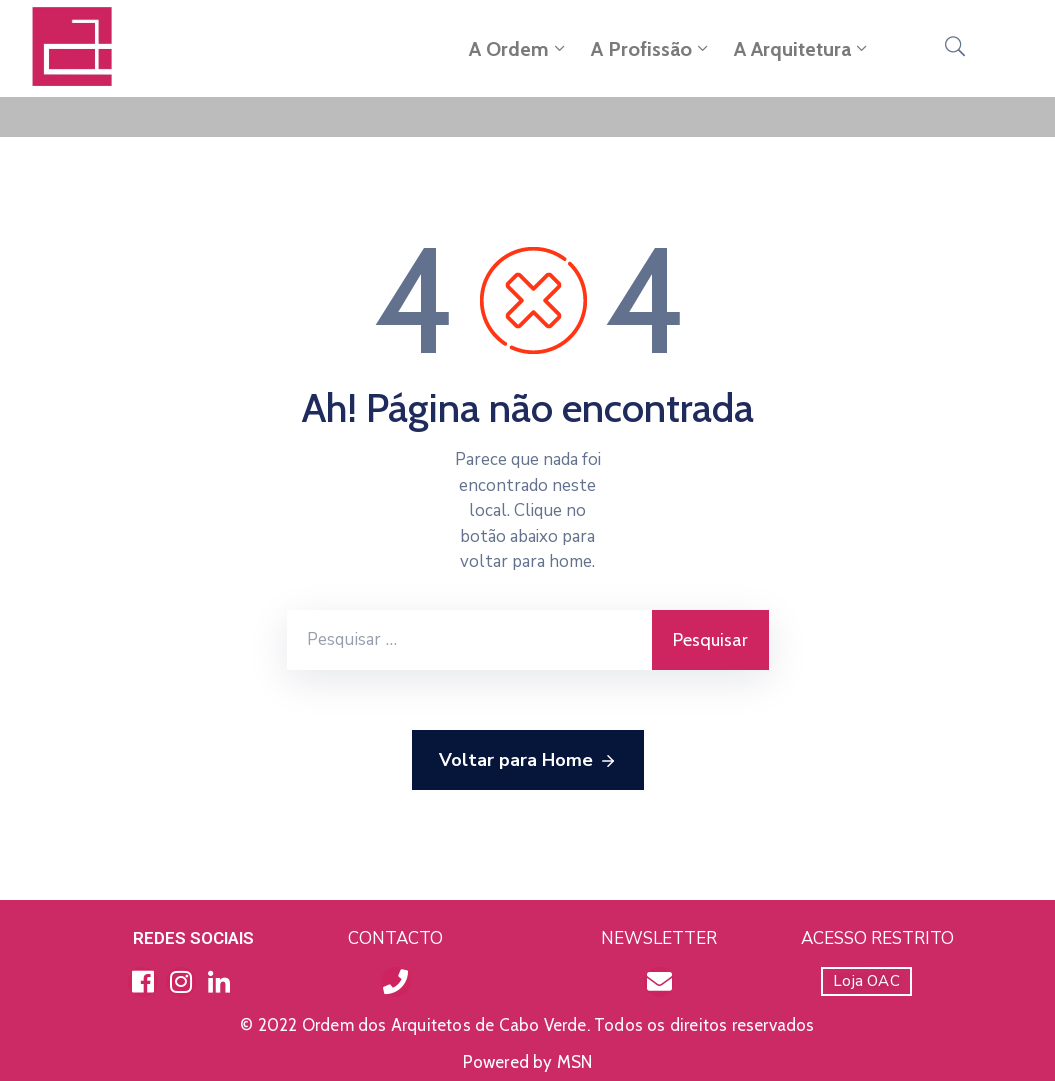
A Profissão (651, 49)
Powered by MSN (528, 1062)
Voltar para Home (528, 761)
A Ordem (519, 49)
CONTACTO (395, 938)
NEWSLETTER (659, 938)
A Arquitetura (802, 49)
